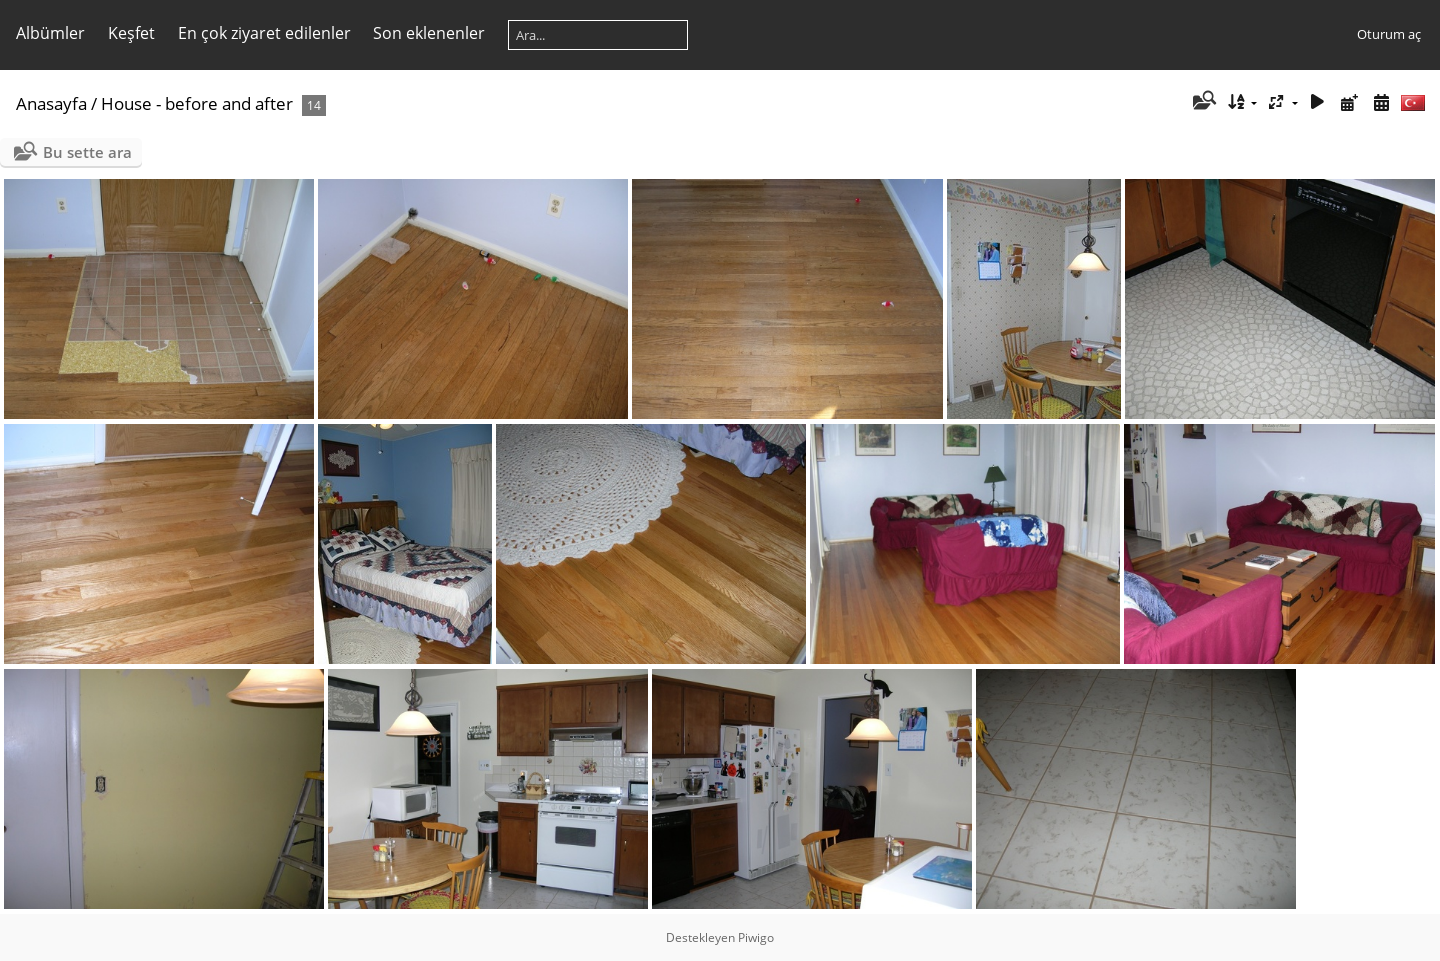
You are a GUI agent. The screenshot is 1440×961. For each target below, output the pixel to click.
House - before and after (197, 103)
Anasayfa (51, 103)
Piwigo (756, 937)
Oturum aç (1389, 34)
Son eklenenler (429, 33)
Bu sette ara (87, 152)
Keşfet (131, 33)
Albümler (50, 33)
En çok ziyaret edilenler (264, 33)
